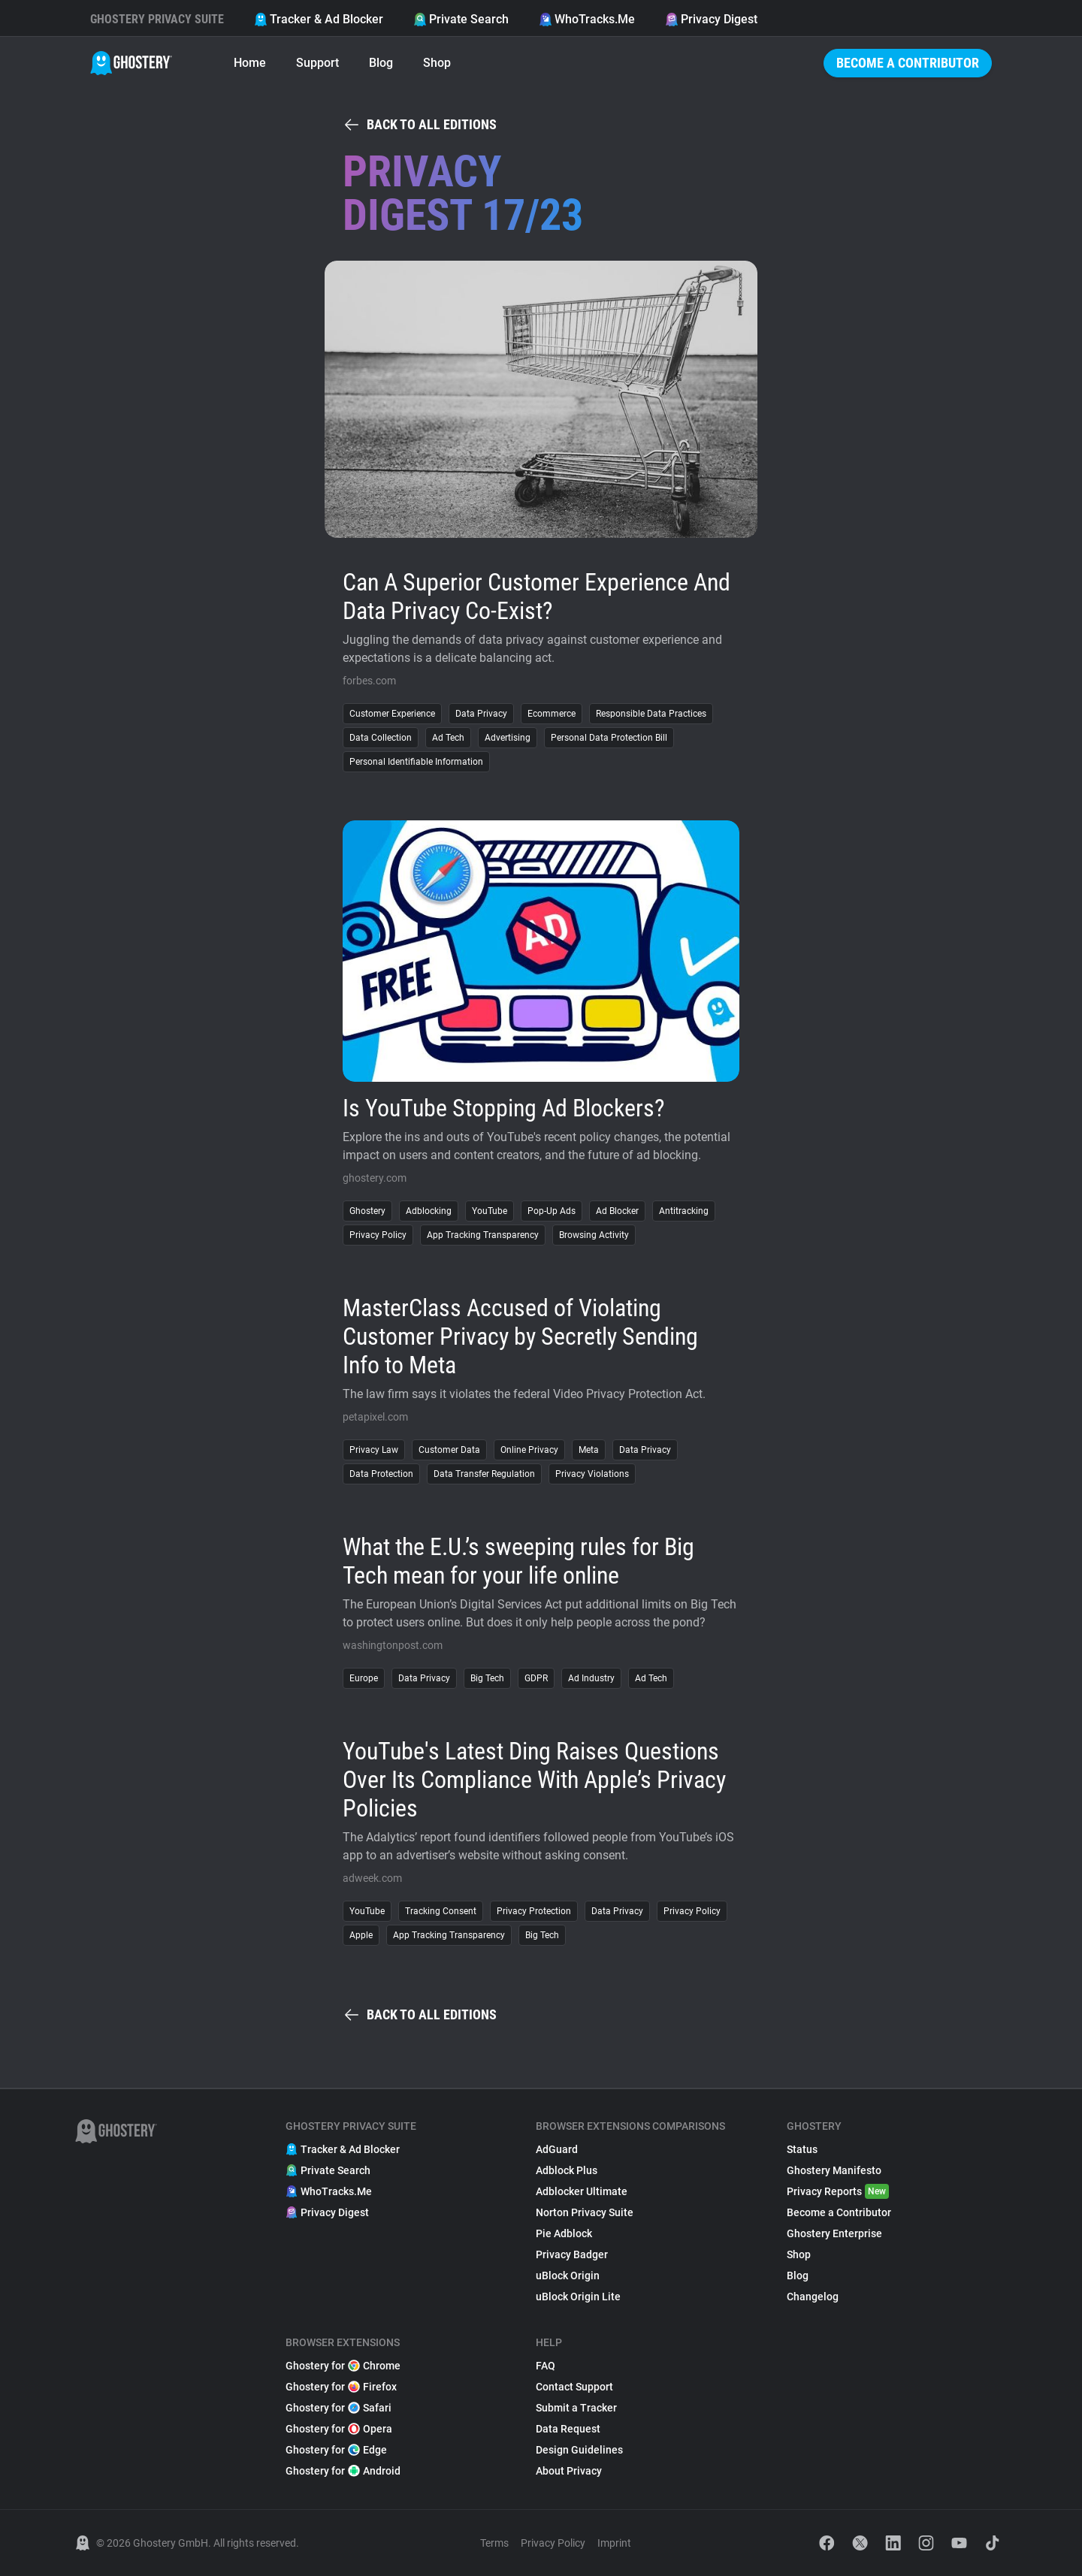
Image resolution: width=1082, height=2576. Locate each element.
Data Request (568, 2429)
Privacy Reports (838, 2191)
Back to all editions (420, 125)
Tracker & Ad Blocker (318, 19)
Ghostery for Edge (336, 2450)
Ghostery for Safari (338, 2408)
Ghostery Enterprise (834, 2233)
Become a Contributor (907, 63)
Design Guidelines (579, 2450)
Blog (381, 63)
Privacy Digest (711, 19)
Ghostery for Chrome (343, 2366)
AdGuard (557, 2149)
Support (317, 63)
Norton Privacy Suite (584, 2212)
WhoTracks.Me (587, 19)
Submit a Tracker (576, 2408)
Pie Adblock (564, 2233)
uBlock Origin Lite (578, 2297)
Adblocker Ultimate (581, 2191)
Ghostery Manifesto (834, 2170)
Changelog (813, 2297)
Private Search (461, 19)
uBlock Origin (568, 2275)
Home (250, 63)
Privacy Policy (553, 2543)
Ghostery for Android (343, 2471)
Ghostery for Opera (339, 2429)
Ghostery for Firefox (341, 2387)
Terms (494, 2543)
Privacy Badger (572, 2254)
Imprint (614, 2543)
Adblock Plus (566, 2170)
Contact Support (574, 2387)
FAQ (545, 2366)
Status (802, 2149)
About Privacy (569, 2471)
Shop (437, 63)
